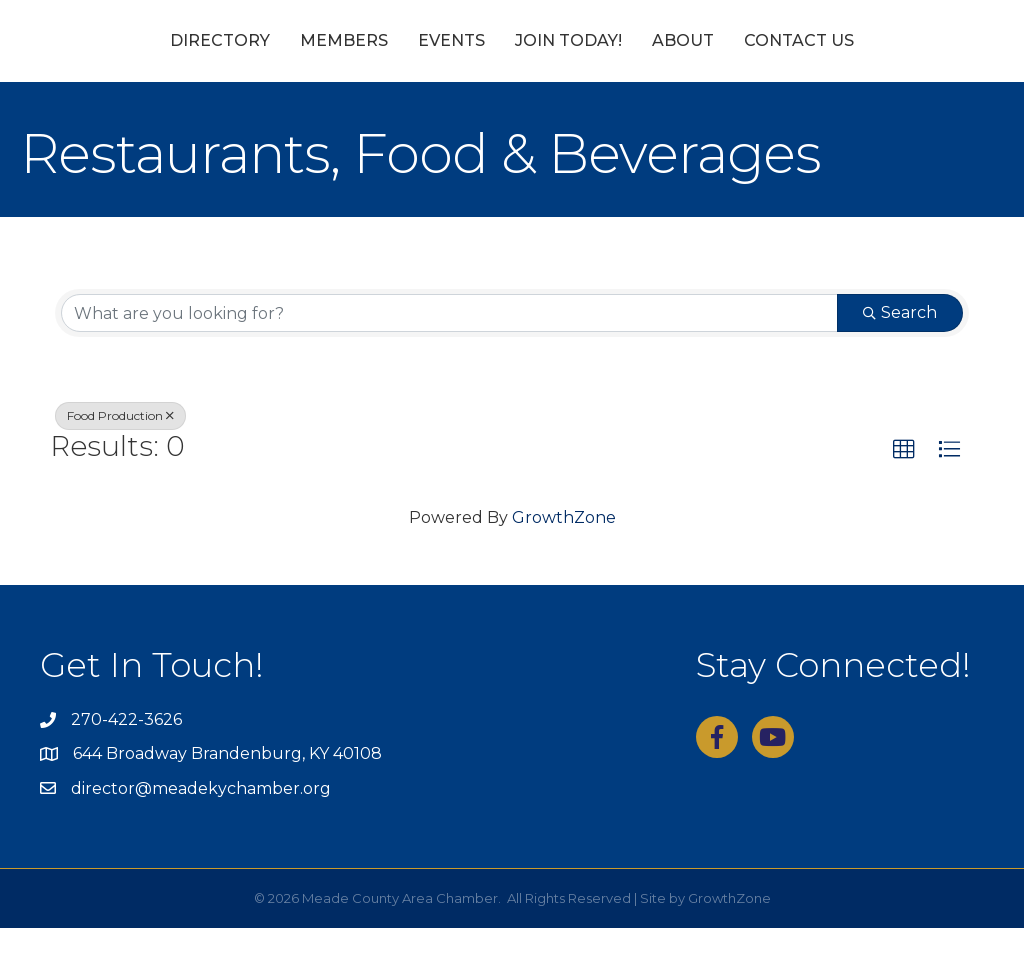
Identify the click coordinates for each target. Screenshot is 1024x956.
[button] (904, 478)
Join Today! (683, 53)
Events (336, 53)
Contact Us (914, 53)
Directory (105, 53)
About (798, 53)
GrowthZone (564, 544)
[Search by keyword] (449, 341)
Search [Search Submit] (900, 340)
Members (229, 53)
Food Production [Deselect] (120, 443)
